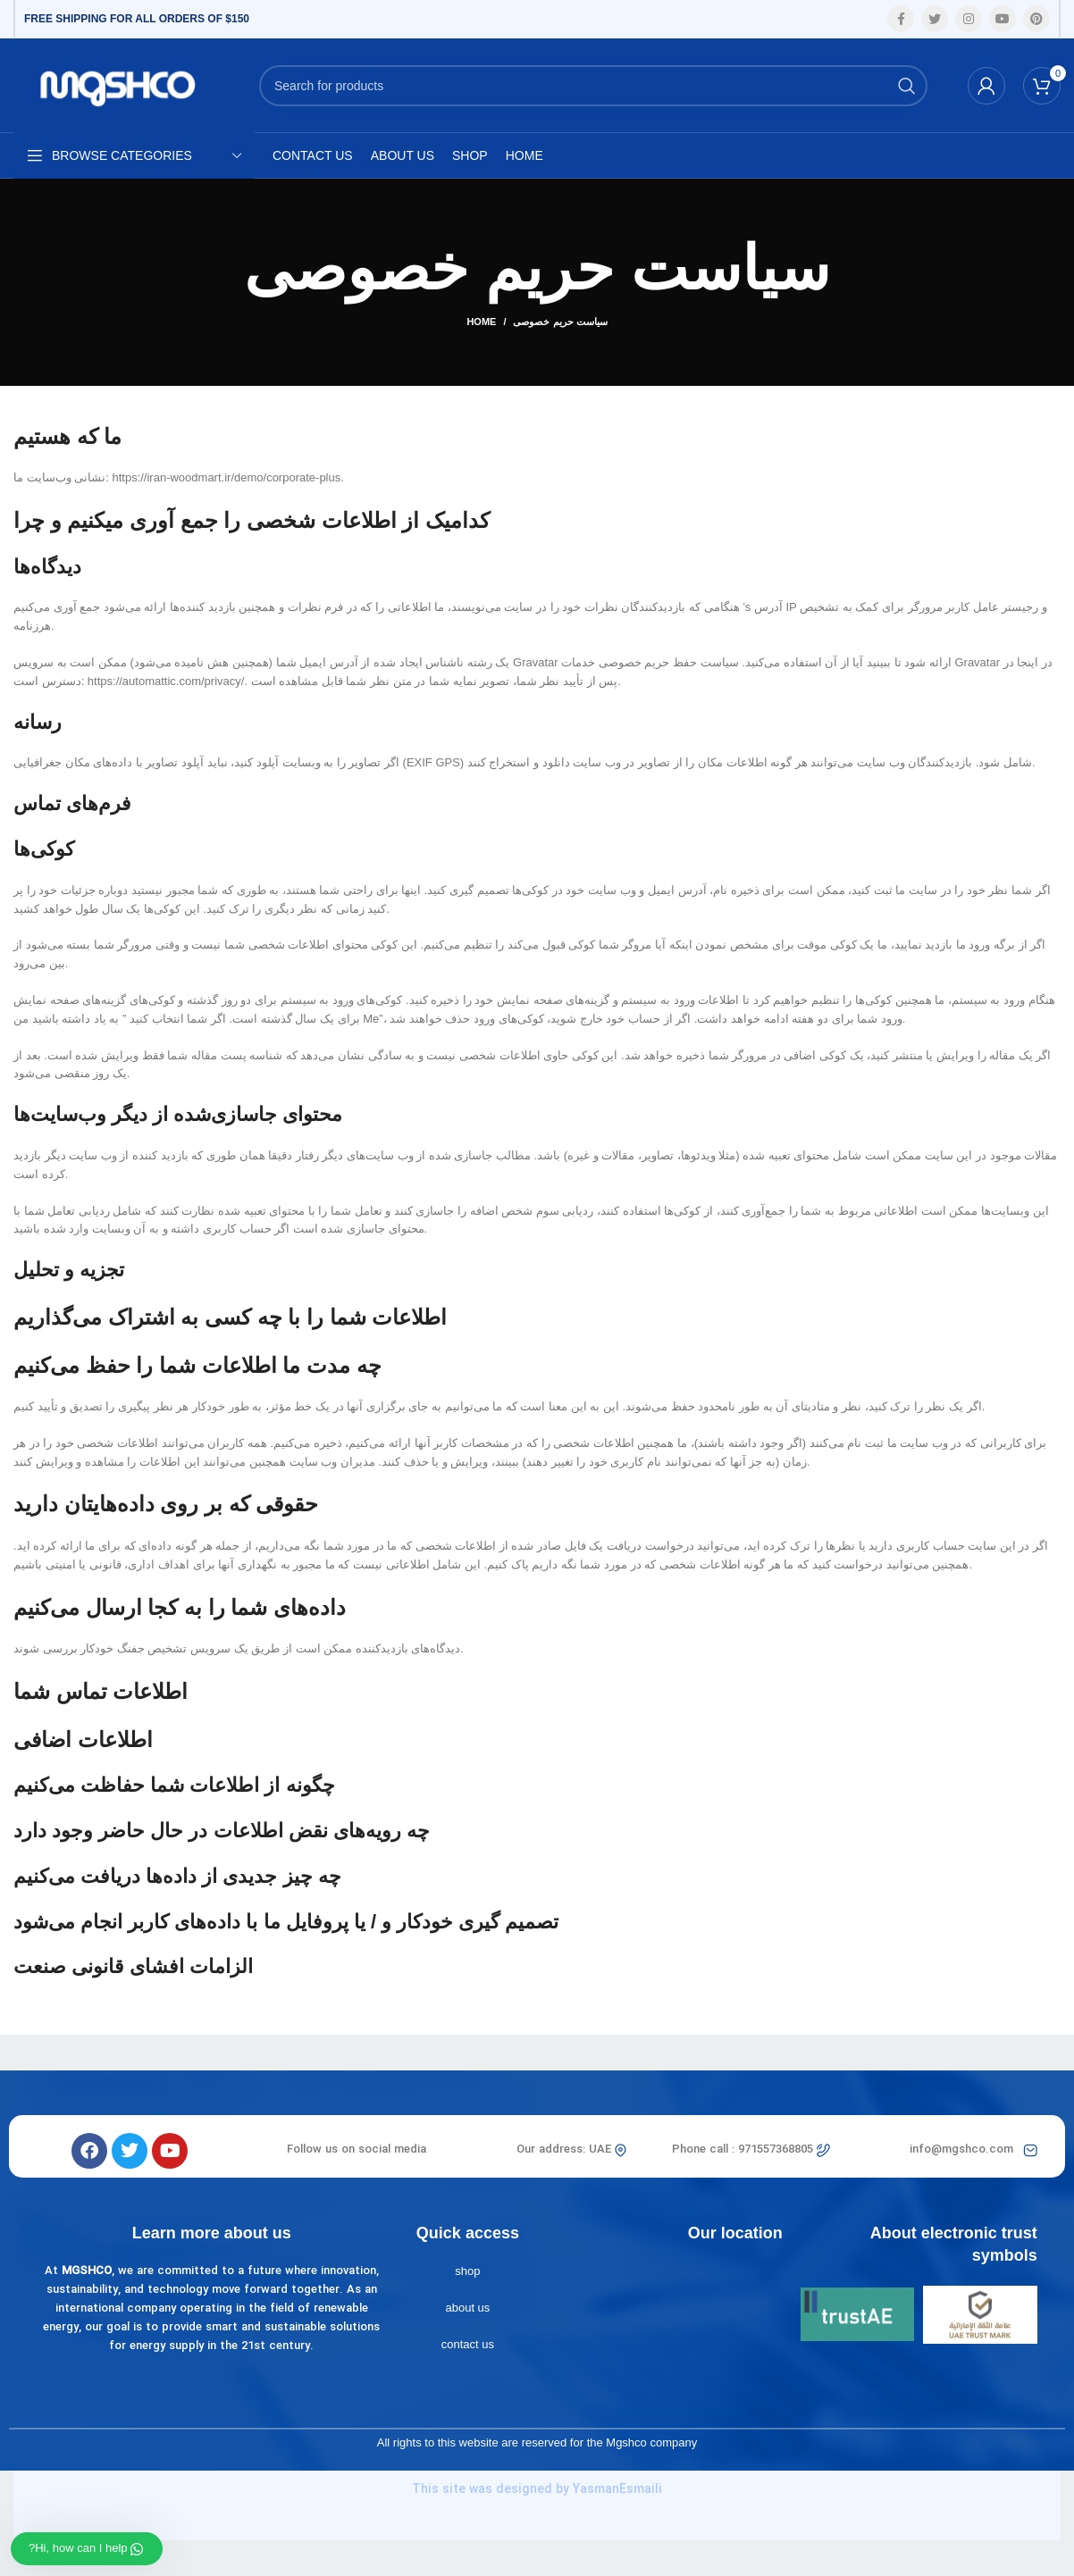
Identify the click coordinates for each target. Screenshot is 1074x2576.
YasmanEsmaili (617, 2489)
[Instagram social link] (968, 18)
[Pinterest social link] (1036, 18)
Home (481, 321)
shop (467, 2271)
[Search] (593, 85)
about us (467, 2307)
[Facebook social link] (900, 18)
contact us (467, 2344)
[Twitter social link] (934, 18)
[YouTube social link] (1002, 18)
